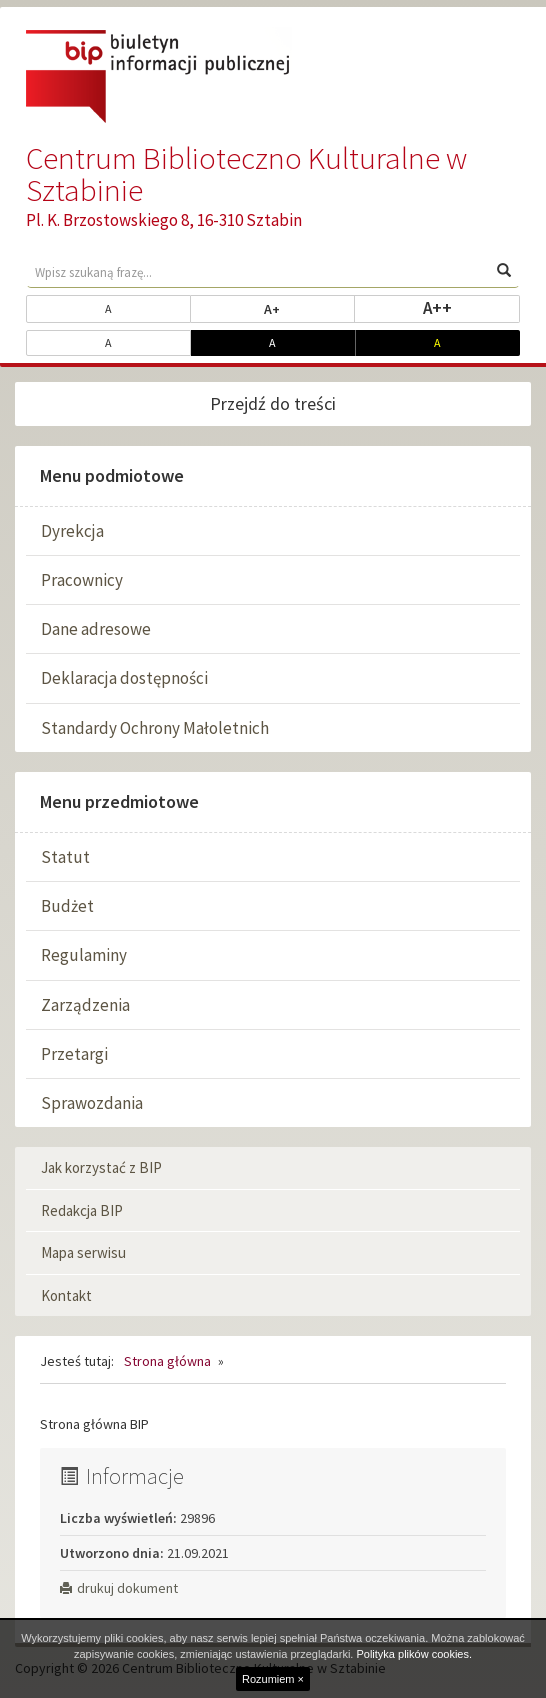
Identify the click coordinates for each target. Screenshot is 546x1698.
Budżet (67, 906)
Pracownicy (82, 580)
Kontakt (66, 1295)
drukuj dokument (119, 1588)
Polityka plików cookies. (414, 1654)
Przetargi (74, 1054)
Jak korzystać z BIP (101, 1167)
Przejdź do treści (273, 403)
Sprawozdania (92, 1103)
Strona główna (167, 1361)
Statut (65, 857)
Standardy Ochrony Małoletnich (155, 728)
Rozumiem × (273, 1679)
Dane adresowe (96, 629)
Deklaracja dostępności (124, 678)
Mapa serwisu (83, 1252)
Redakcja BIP (82, 1210)
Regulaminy (84, 955)
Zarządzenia (85, 1005)
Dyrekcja (72, 531)
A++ (471, 307)
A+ (309, 308)
